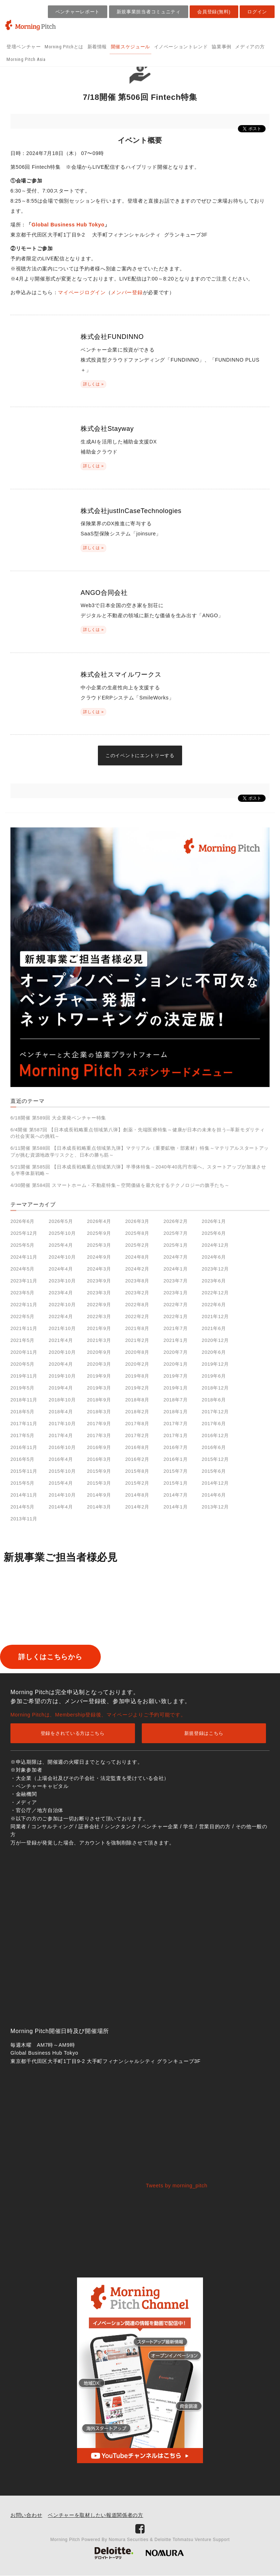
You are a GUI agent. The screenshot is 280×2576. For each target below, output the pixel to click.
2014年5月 (22, 1507)
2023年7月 (175, 1280)
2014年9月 (99, 1495)
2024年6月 (214, 1257)
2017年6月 (214, 1423)
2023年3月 (99, 1292)
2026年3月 (137, 1221)
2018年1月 (175, 1411)
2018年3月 (99, 1411)
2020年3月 (99, 1364)
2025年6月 (214, 1233)
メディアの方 (250, 46)
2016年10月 (62, 1447)
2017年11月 (23, 1423)
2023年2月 (137, 1292)
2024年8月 (137, 1257)
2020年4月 (61, 1364)
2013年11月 (23, 1518)
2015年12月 (215, 1459)
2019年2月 (137, 1388)
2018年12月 (215, 1388)
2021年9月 (99, 1328)
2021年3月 (99, 1340)
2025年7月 (175, 1233)
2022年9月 (99, 1304)
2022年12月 (215, 1292)
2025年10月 (62, 1233)
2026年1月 (214, 1221)
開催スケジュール (130, 46)
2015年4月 (61, 1483)
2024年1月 (175, 1269)
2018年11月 (23, 1399)
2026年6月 (22, 1221)
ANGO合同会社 (104, 592)
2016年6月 (214, 1447)
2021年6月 (214, 1328)
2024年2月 (137, 1269)
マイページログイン (81, 292)
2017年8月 (137, 1423)
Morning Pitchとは (64, 46)
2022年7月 (175, 1304)
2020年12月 (215, 1340)
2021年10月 (62, 1328)
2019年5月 (22, 1388)
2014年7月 (175, 1495)
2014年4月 (61, 1507)
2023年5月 (22, 1292)
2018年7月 (175, 1399)
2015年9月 (99, 1471)
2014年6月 (214, 1495)
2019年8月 (137, 1376)
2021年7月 (175, 1328)
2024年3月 (99, 1269)
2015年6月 (214, 1471)
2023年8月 (137, 1280)
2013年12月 (215, 1507)
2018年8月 (137, 1399)
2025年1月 (175, 1245)
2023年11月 (23, 1280)
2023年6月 (214, 1280)
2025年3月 (99, 1245)
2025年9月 (99, 1233)
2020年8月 (137, 1352)
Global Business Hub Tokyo (68, 224)
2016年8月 (137, 1447)
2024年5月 (22, 1269)
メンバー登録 (127, 292)
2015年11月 (23, 1471)
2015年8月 (137, 1471)
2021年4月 (61, 1340)
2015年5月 (22, 1483)
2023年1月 (175, 1292)
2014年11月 (23, 1495)
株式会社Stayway (107, 428)
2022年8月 (137, 1304)
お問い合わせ (26, 2515)
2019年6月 (214, 1376)
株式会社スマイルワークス (121, 674)
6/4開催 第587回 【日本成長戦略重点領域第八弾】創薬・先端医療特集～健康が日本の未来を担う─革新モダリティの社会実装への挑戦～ (137, 1133)
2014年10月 (62, 1495)
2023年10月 (62, 1280)
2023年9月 (99, 1280)
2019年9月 (99, 1376)
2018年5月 (22, 1411)
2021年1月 (175, 1340)
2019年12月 (215, 1364)
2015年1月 (175, 1483)
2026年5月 (61, 1221)
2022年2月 (137, 1316)
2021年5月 (22, 1340)
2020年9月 (99, 1352)
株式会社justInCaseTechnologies (131, 510)
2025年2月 (137, 1245)
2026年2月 (175, 1221)
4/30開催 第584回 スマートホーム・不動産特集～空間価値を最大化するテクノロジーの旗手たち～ (120, 1185)
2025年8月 (137, 1233)
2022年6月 (214, 1304)
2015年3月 (99, 1483)
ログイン (257, 11)
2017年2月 (137, 1435)
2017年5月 (22, 1435)
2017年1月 (175, 1435)
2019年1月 (175, 1388)
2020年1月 (175, 1364)
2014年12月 (215, 1483)
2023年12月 (215, 1269)
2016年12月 (215, 1435)
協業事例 (221, 46)
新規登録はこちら (204, 1733)
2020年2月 (137, 1364)
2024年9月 (99, 1257)
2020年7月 (175, 1352)
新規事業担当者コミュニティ (149, 11)
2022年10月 (62, 1304)
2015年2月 (137, 1483)
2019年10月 (62, 1376)
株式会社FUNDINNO (112, 336)
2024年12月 (215, 1245)
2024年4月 (61, 1269)
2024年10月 (62, 1257)
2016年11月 (23, 1447)
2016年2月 (137, 1459)
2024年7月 (175, 1257)
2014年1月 (175, 1507)
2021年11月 (23, 1328)
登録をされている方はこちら (73, 1733)
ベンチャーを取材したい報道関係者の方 (95, 2515)
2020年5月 (22, 1364)
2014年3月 (99, 1507)
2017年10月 (62, 1423)
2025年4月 (61, 1245)
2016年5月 (22, 1459)
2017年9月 (99, 1423)
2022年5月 (22, 1316)
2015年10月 (62, 1471)
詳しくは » (93, 384)
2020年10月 (62, 1352)
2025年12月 (23, 1233)
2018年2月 (137, 1411)
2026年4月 (99, 1221)
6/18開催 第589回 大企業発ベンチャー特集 (58, 1118)
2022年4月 (61, 1316)
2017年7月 (175, 1423)
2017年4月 (61, 1435)
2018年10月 (62, 1399)
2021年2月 (137, 1340)
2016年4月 (61, 1459)
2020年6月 (214, 1352)
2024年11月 (23, 1257)
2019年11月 (23, 1376)
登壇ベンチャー (23, 46)
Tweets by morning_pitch (176, 2186)
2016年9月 (99, 1447)
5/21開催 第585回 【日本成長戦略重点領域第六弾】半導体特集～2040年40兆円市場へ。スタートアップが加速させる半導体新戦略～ (138, 1170)
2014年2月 (137, 1507)
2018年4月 (61, 1411)
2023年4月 (61, 1292)
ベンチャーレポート (77, 11)
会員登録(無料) (213, 11)
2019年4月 (61, 1388)
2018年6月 (214, 1399)
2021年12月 (215, 1316)
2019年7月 (175, 1376)
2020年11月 (23, 1352)
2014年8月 (137, 1495)
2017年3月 (99, 1435)
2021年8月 (137, 1328)
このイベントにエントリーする (140, 755)
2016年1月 (175, 1459)
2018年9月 (99, 1399)
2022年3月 (99, 1316)
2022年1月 (175, 1316)
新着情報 (97, 46)
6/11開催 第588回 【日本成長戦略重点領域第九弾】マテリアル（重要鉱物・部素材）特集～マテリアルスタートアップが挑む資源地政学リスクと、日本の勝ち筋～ (139, 1151)
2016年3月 (99, 1459)
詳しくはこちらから (62, 1657)
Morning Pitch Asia (26, 59)
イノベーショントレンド (181, 46)
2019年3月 (99, 1388)
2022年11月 (23, 1304)
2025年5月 (22, 1245)
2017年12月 (215, 1411)
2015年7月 (175, 1471)
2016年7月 (175, 1447)
